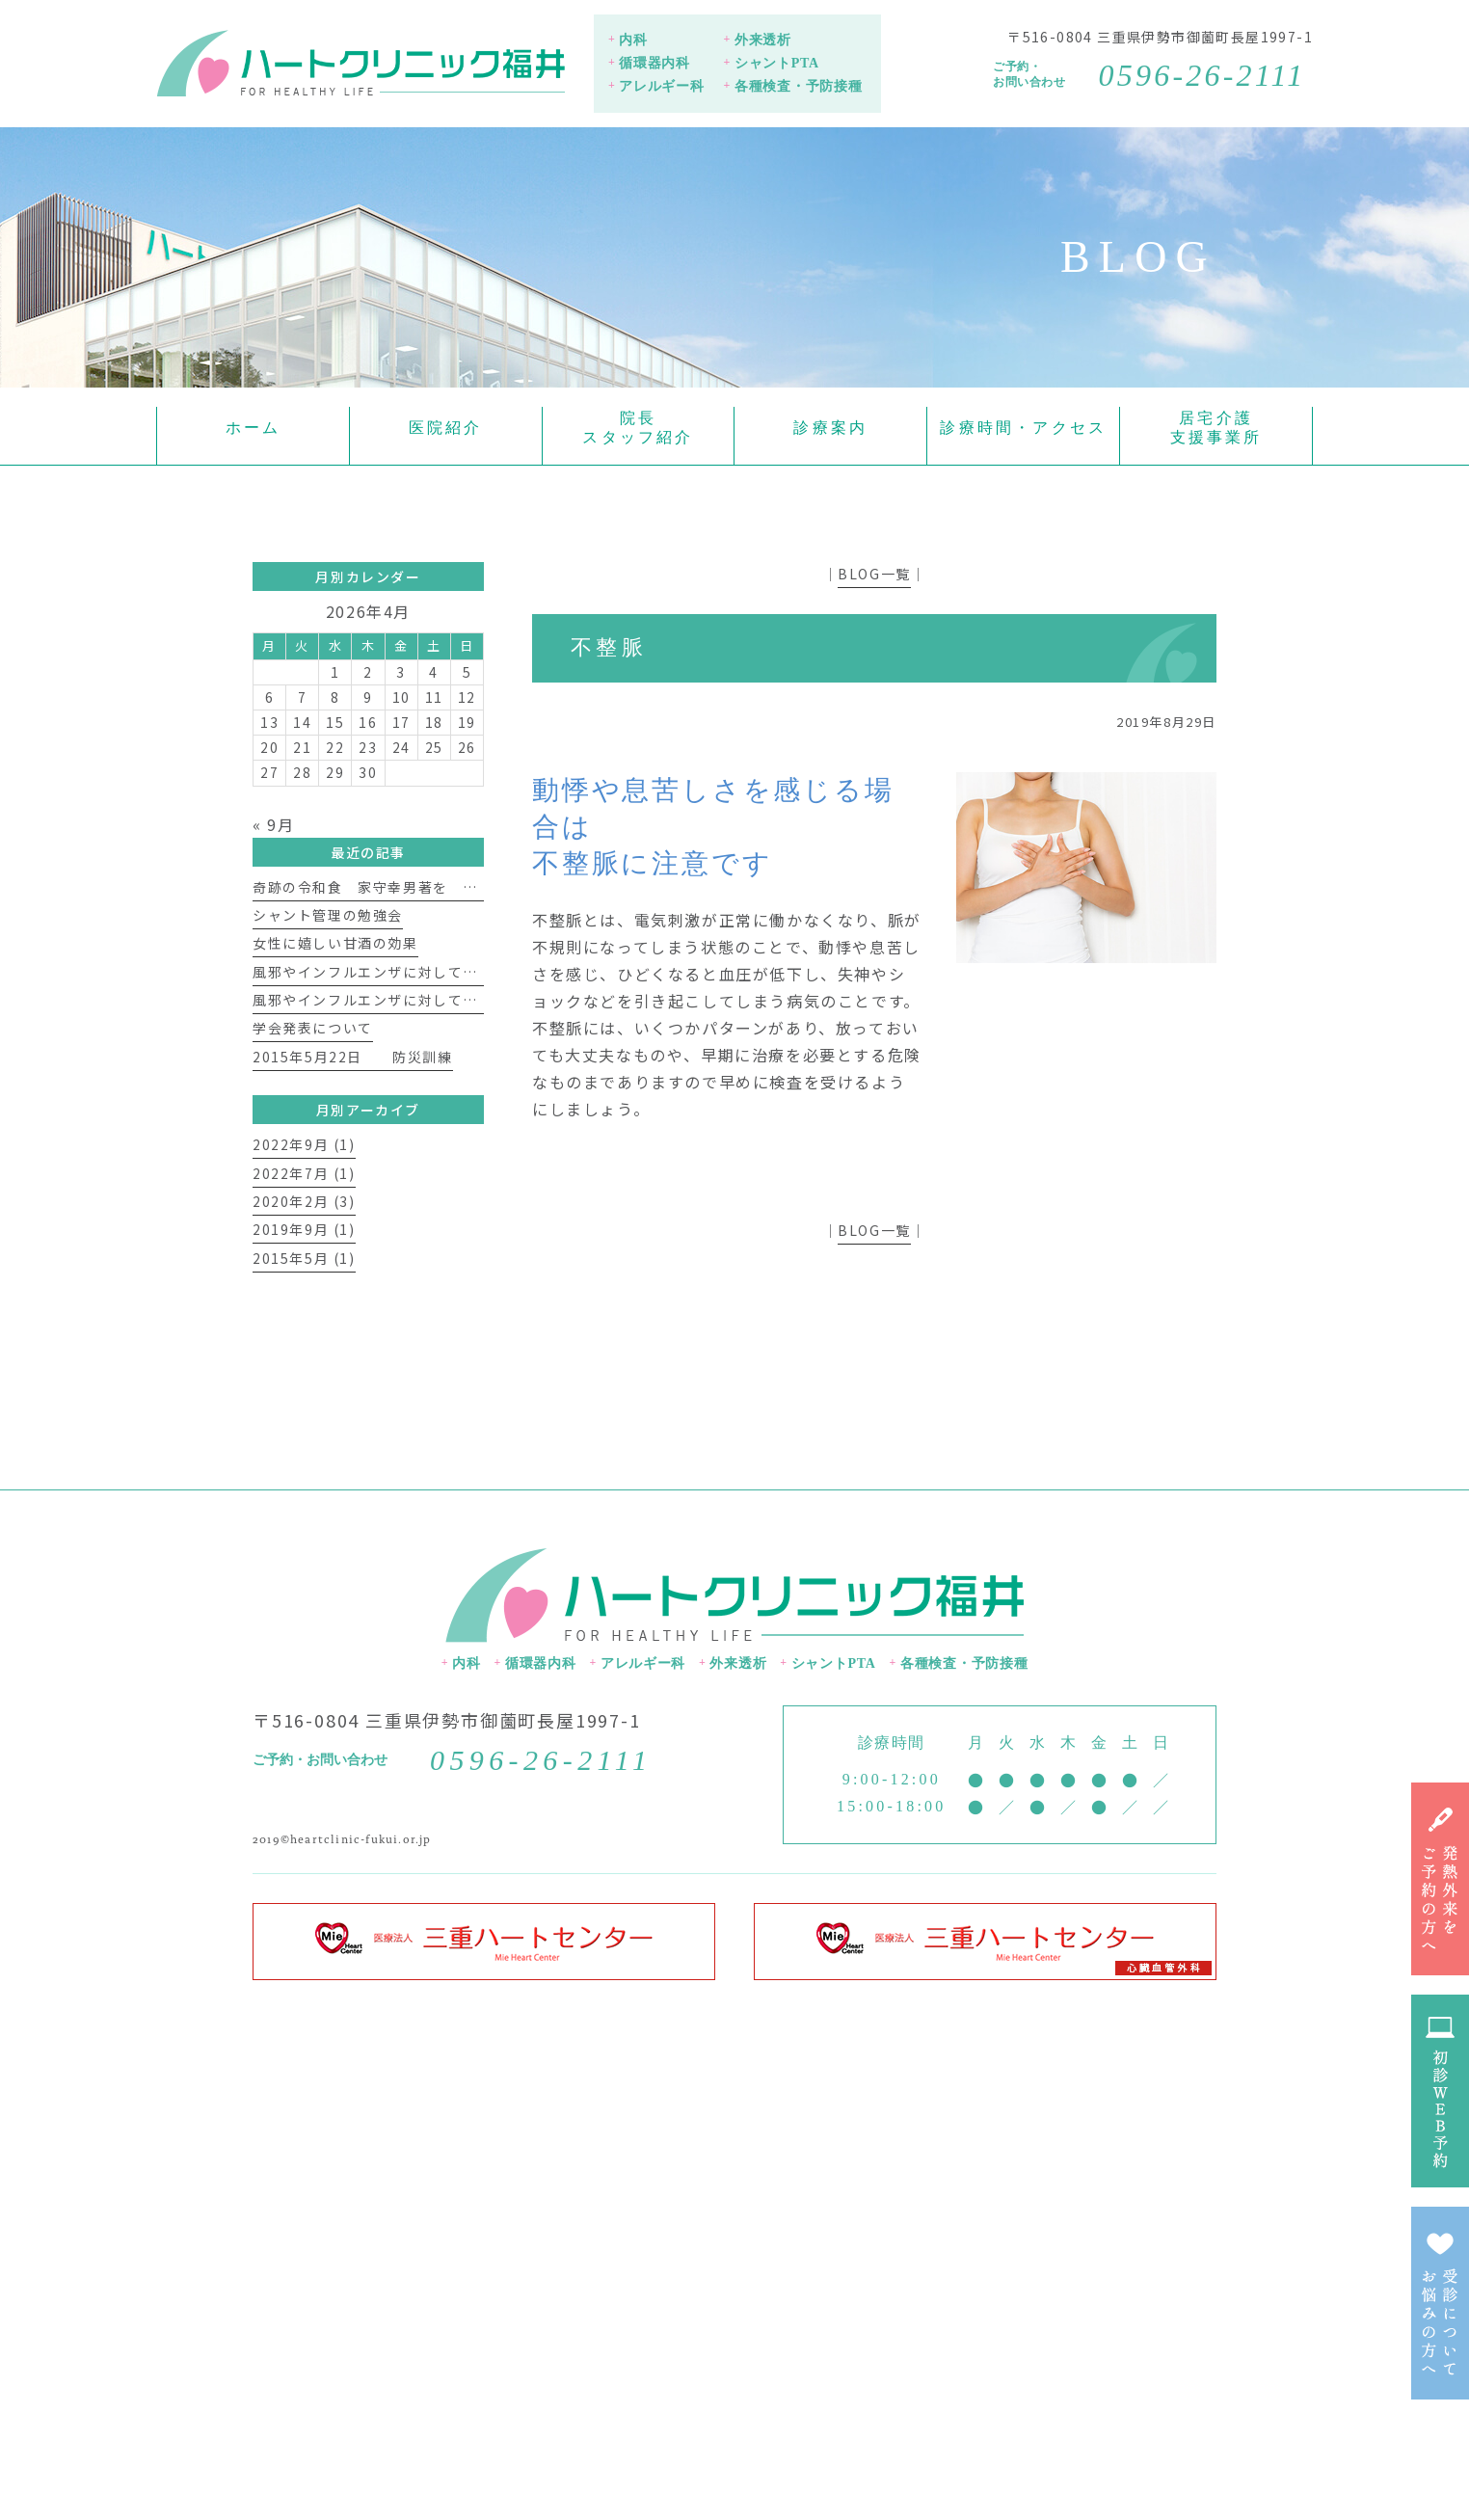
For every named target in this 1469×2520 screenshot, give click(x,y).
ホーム (253, 427)
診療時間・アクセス (1023, 427)
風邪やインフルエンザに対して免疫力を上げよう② (426, 971)
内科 (633, 40)
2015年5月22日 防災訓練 (353, 1056)
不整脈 (609, 647)
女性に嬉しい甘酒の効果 (335, 942)
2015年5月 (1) (304, 1258)
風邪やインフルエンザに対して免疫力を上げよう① (426, 999)
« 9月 (273, 824)
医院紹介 (446, 427)
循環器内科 (654, 63)
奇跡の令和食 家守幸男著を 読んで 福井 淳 (425, 887)
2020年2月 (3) (304, 1201)
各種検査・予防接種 (798, 86)
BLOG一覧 (874, 573)
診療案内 (830, 427)
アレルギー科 (661, 86)
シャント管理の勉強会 (328, 915)
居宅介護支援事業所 (1216, 427)
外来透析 (762, 40)
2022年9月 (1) (304, 1144)
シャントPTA (776, 63)
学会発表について (313, 1027)
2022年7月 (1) (304, 1173)
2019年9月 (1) (304, 1229)
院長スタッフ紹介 (637, 427)
